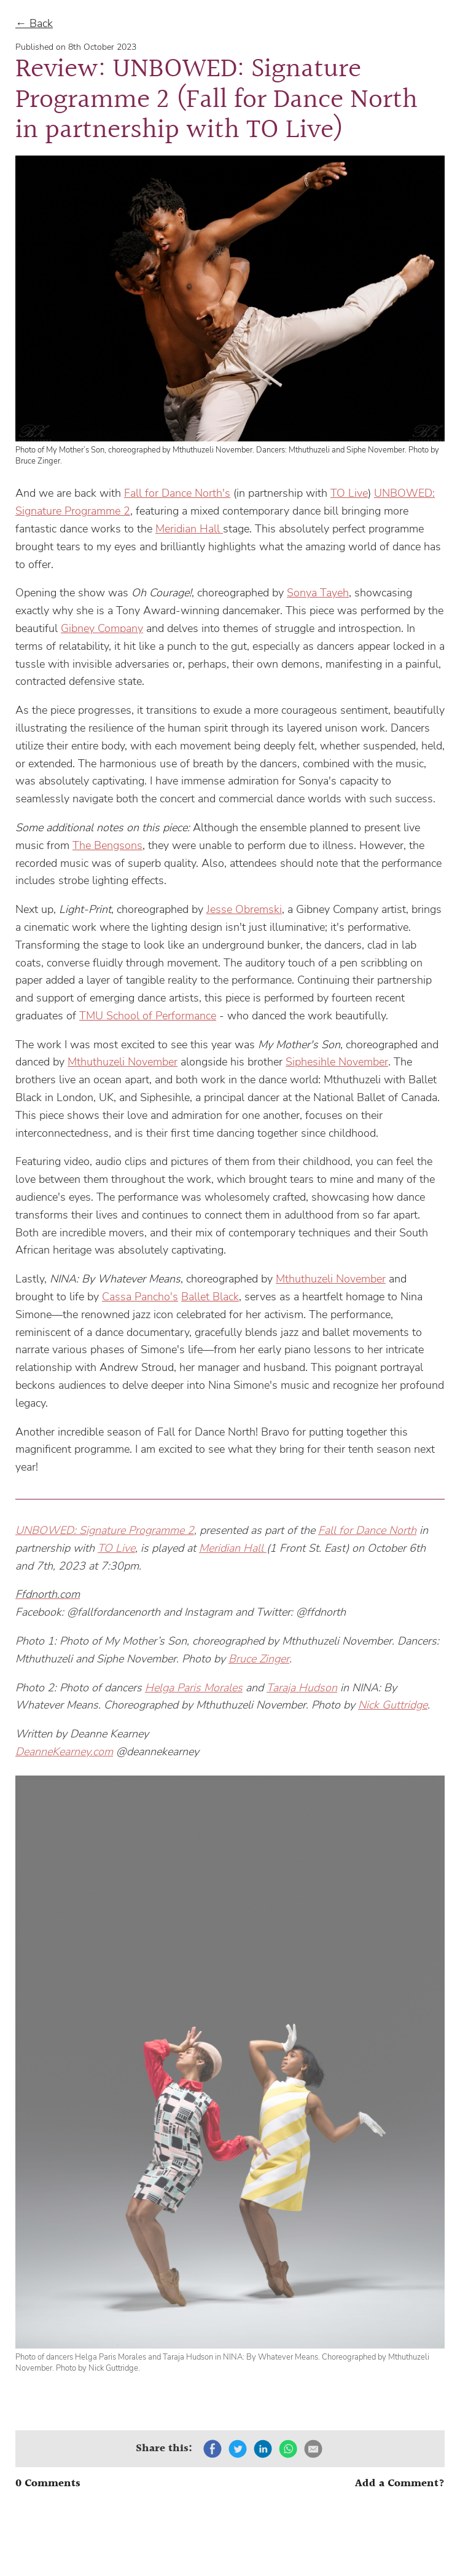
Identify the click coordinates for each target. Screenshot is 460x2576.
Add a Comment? (400, 2484)
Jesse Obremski (244, 909)
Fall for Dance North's (177, 493)
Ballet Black (210, 1296)
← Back (34, 23)
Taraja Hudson (302, 1687)
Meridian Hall (189, 528)
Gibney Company (102, 628)
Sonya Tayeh (318, 592)
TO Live (349, 493)
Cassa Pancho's (140, 1296)
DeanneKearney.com (64, 1751)
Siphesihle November (337, 1061)
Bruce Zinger (258, 1658)
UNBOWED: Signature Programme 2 (104, 1530)
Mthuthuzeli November (122, 1061)
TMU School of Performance (147, 1015)
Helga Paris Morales (194, 1687)
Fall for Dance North (367, 1530)
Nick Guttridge (392, 1704)
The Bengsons (107, 845)
